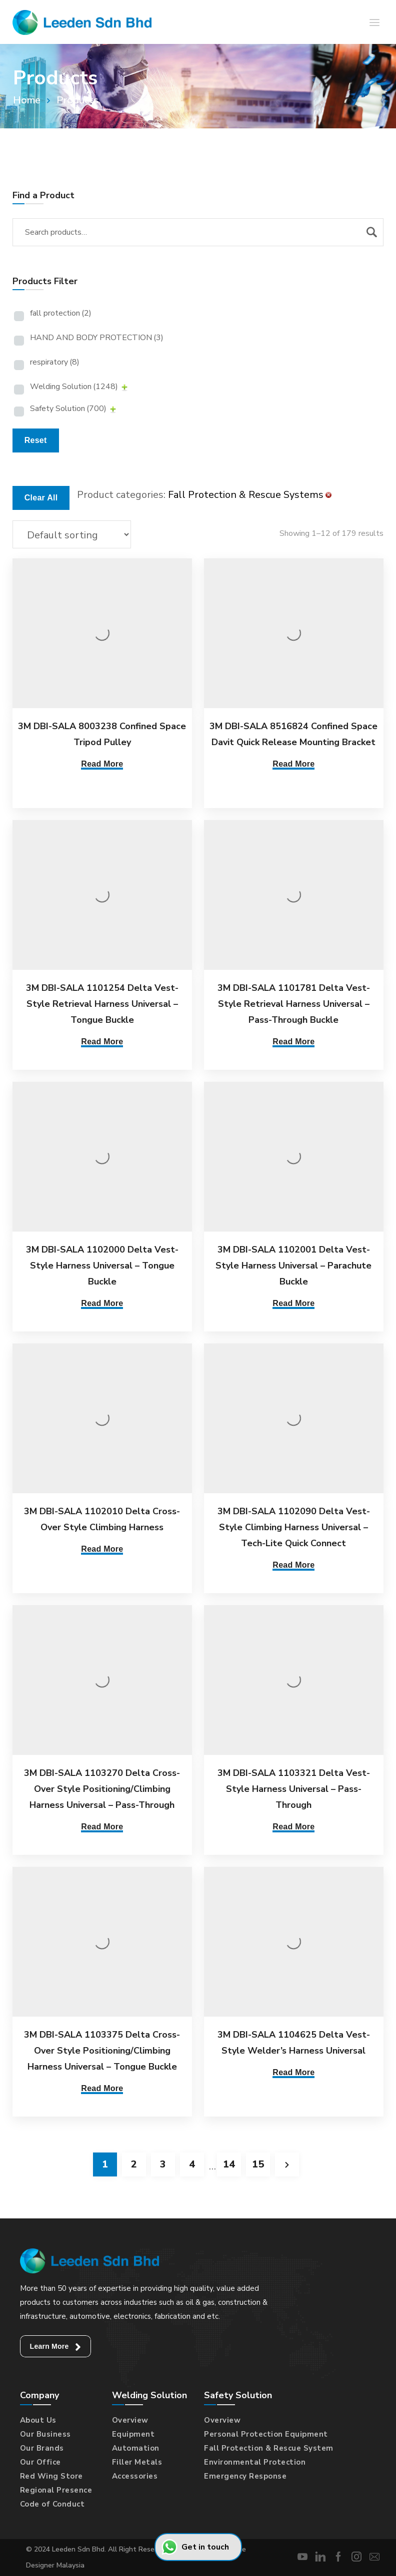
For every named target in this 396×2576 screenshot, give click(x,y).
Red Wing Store (51, 2476)
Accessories (135, 2476)
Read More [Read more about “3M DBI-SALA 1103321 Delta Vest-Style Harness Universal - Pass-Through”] (289, 1826)
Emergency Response (245, 2476)
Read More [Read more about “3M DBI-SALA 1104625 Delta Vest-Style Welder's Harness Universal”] (289, 2072)
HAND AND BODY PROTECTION (97, 337)
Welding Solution (74, 386)
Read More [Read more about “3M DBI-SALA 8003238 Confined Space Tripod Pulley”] (102, 764)
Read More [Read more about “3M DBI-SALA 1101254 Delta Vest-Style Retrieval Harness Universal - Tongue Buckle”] (102, 1041)
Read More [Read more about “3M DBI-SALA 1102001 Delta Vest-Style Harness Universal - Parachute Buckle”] (289, 1303)
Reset (35, 440)
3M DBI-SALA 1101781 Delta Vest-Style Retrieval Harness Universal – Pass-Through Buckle (288, 1004)
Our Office (40, 2462)
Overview (130, 2420)
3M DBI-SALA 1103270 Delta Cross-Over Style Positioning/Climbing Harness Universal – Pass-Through (102, 1789)
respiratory (55, 362)
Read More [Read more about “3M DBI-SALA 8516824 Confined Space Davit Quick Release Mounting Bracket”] (289, 764)
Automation (136, 2448)
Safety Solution (68, 408)
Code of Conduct (52, 2504)
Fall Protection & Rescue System (269, 2448)
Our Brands (42, 2448)
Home (26, 100)
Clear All (41, 497)
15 (258, 2164)
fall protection (61, 313)
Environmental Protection (255, 2462)
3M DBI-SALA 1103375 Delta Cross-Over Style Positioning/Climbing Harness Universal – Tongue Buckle (102, 2051)
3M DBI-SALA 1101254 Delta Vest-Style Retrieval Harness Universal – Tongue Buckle (102, 1004)
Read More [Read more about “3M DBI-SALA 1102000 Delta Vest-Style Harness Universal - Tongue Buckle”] (102, 1303)
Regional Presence (56, 2490)
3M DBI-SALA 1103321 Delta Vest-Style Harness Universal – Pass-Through (288, 1789)
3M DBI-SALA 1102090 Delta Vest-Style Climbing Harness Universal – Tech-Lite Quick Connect (288, 1527)
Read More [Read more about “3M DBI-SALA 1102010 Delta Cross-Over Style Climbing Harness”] (102, 1549)
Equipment (133, 2434)
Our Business (45, 2434)
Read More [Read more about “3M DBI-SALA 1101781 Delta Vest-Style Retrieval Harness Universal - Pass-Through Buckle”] (289, 1041)
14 (229, 2164)
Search (372, 232)
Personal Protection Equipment (266, 2434)
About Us (38, 2420)
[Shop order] (71, 534)
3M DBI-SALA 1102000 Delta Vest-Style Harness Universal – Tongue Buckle (102, 1266)
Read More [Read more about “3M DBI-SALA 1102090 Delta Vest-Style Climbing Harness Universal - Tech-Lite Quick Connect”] (289, 1565)
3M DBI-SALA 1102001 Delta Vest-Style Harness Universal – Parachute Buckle (288, 1266)
